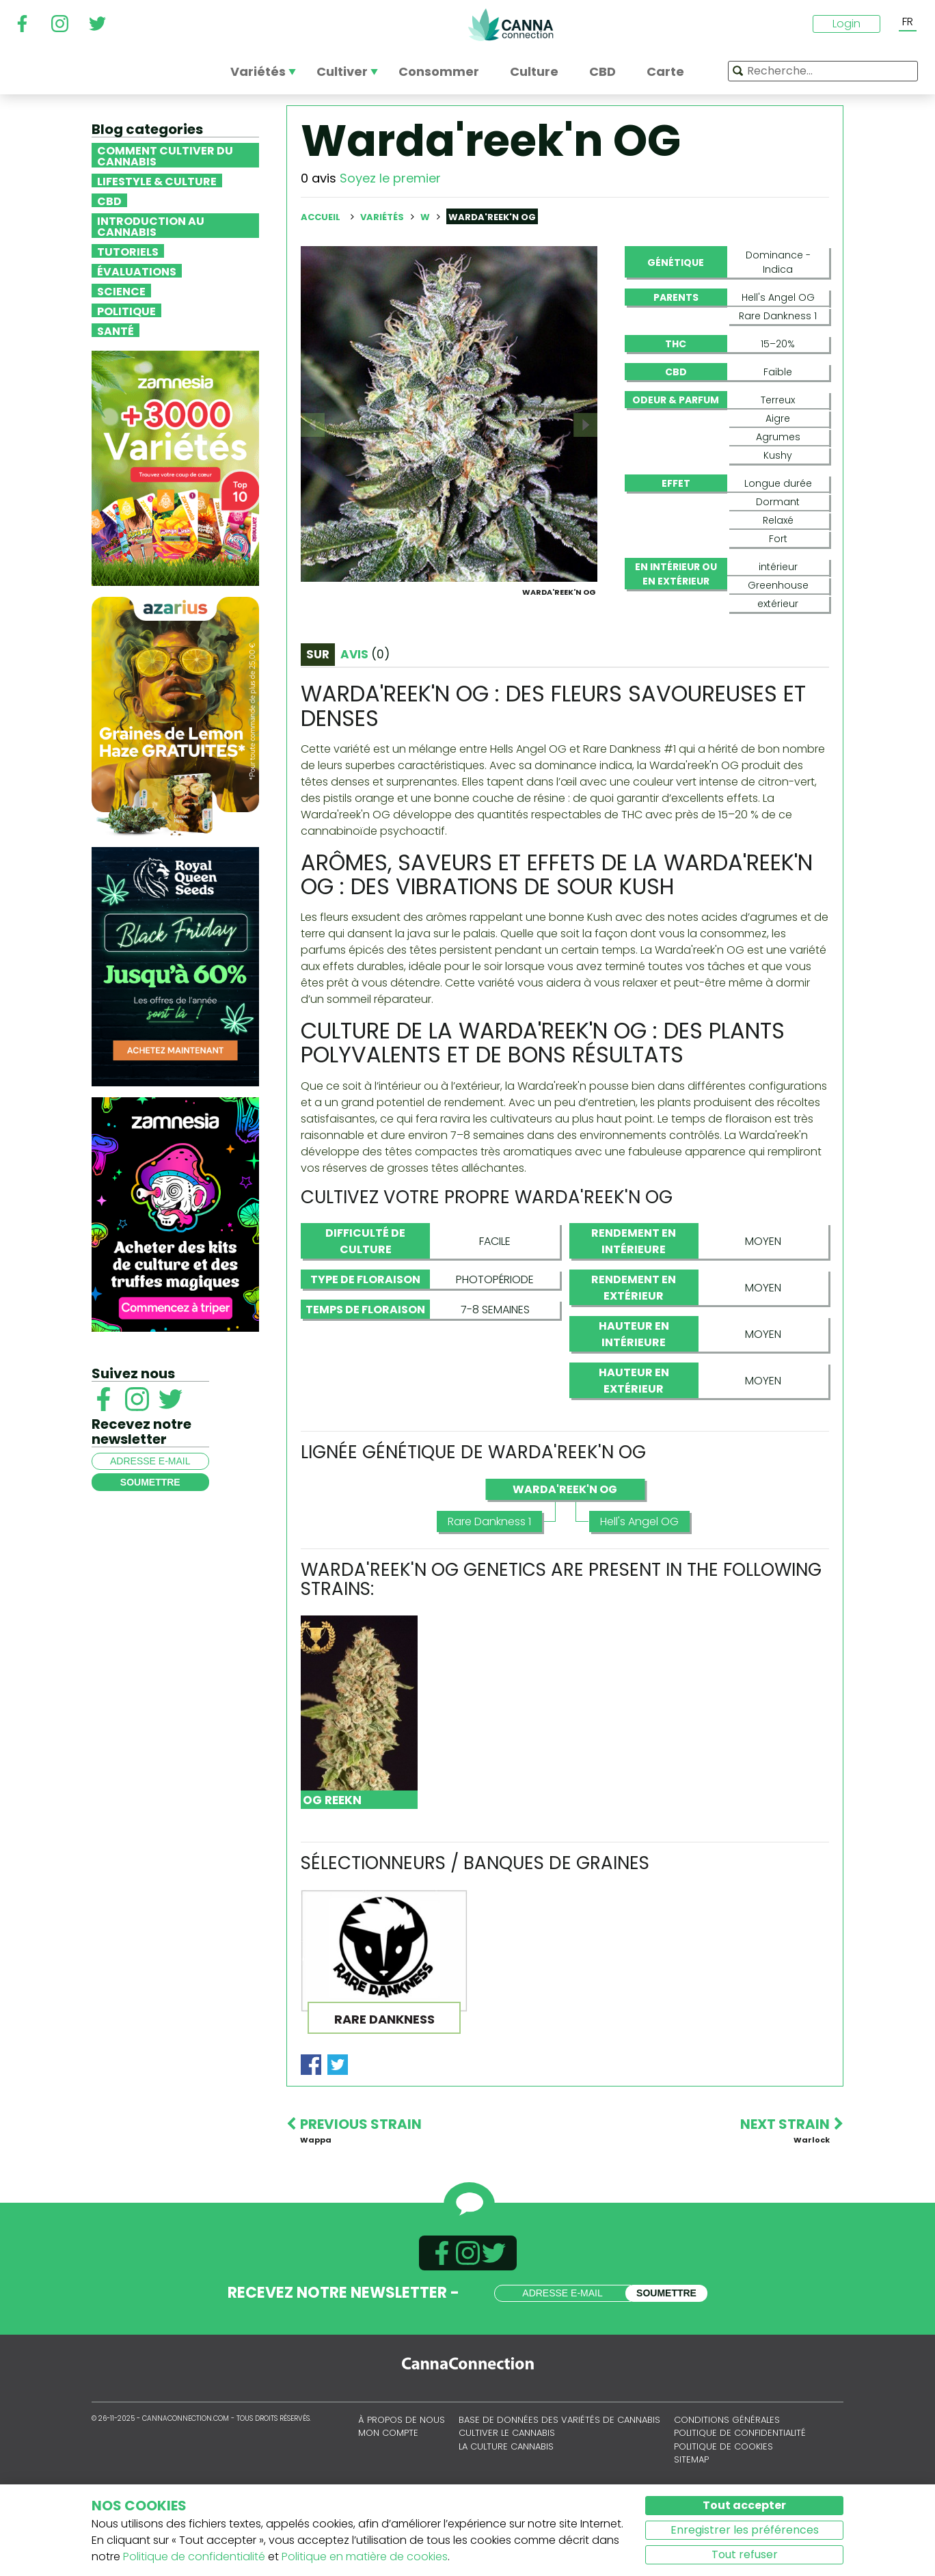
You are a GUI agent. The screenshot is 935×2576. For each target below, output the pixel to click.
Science (121, 290)
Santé (115, 330)
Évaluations (136, 271)
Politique (126, 310)
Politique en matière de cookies (365, 2556)
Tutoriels (128, 251)
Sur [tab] (317, 720)
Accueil (320, 217)
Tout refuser (745, 2554)
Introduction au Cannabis (150, 225)
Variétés (383, 217)
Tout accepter (744, 2505)
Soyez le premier (390, 178)
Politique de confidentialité (194, 2556)
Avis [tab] (365, 720)
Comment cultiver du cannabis (165, 155)
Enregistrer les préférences (744, 2530)
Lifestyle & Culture (157, 180)
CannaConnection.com (510, 24)
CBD (109, 200)
